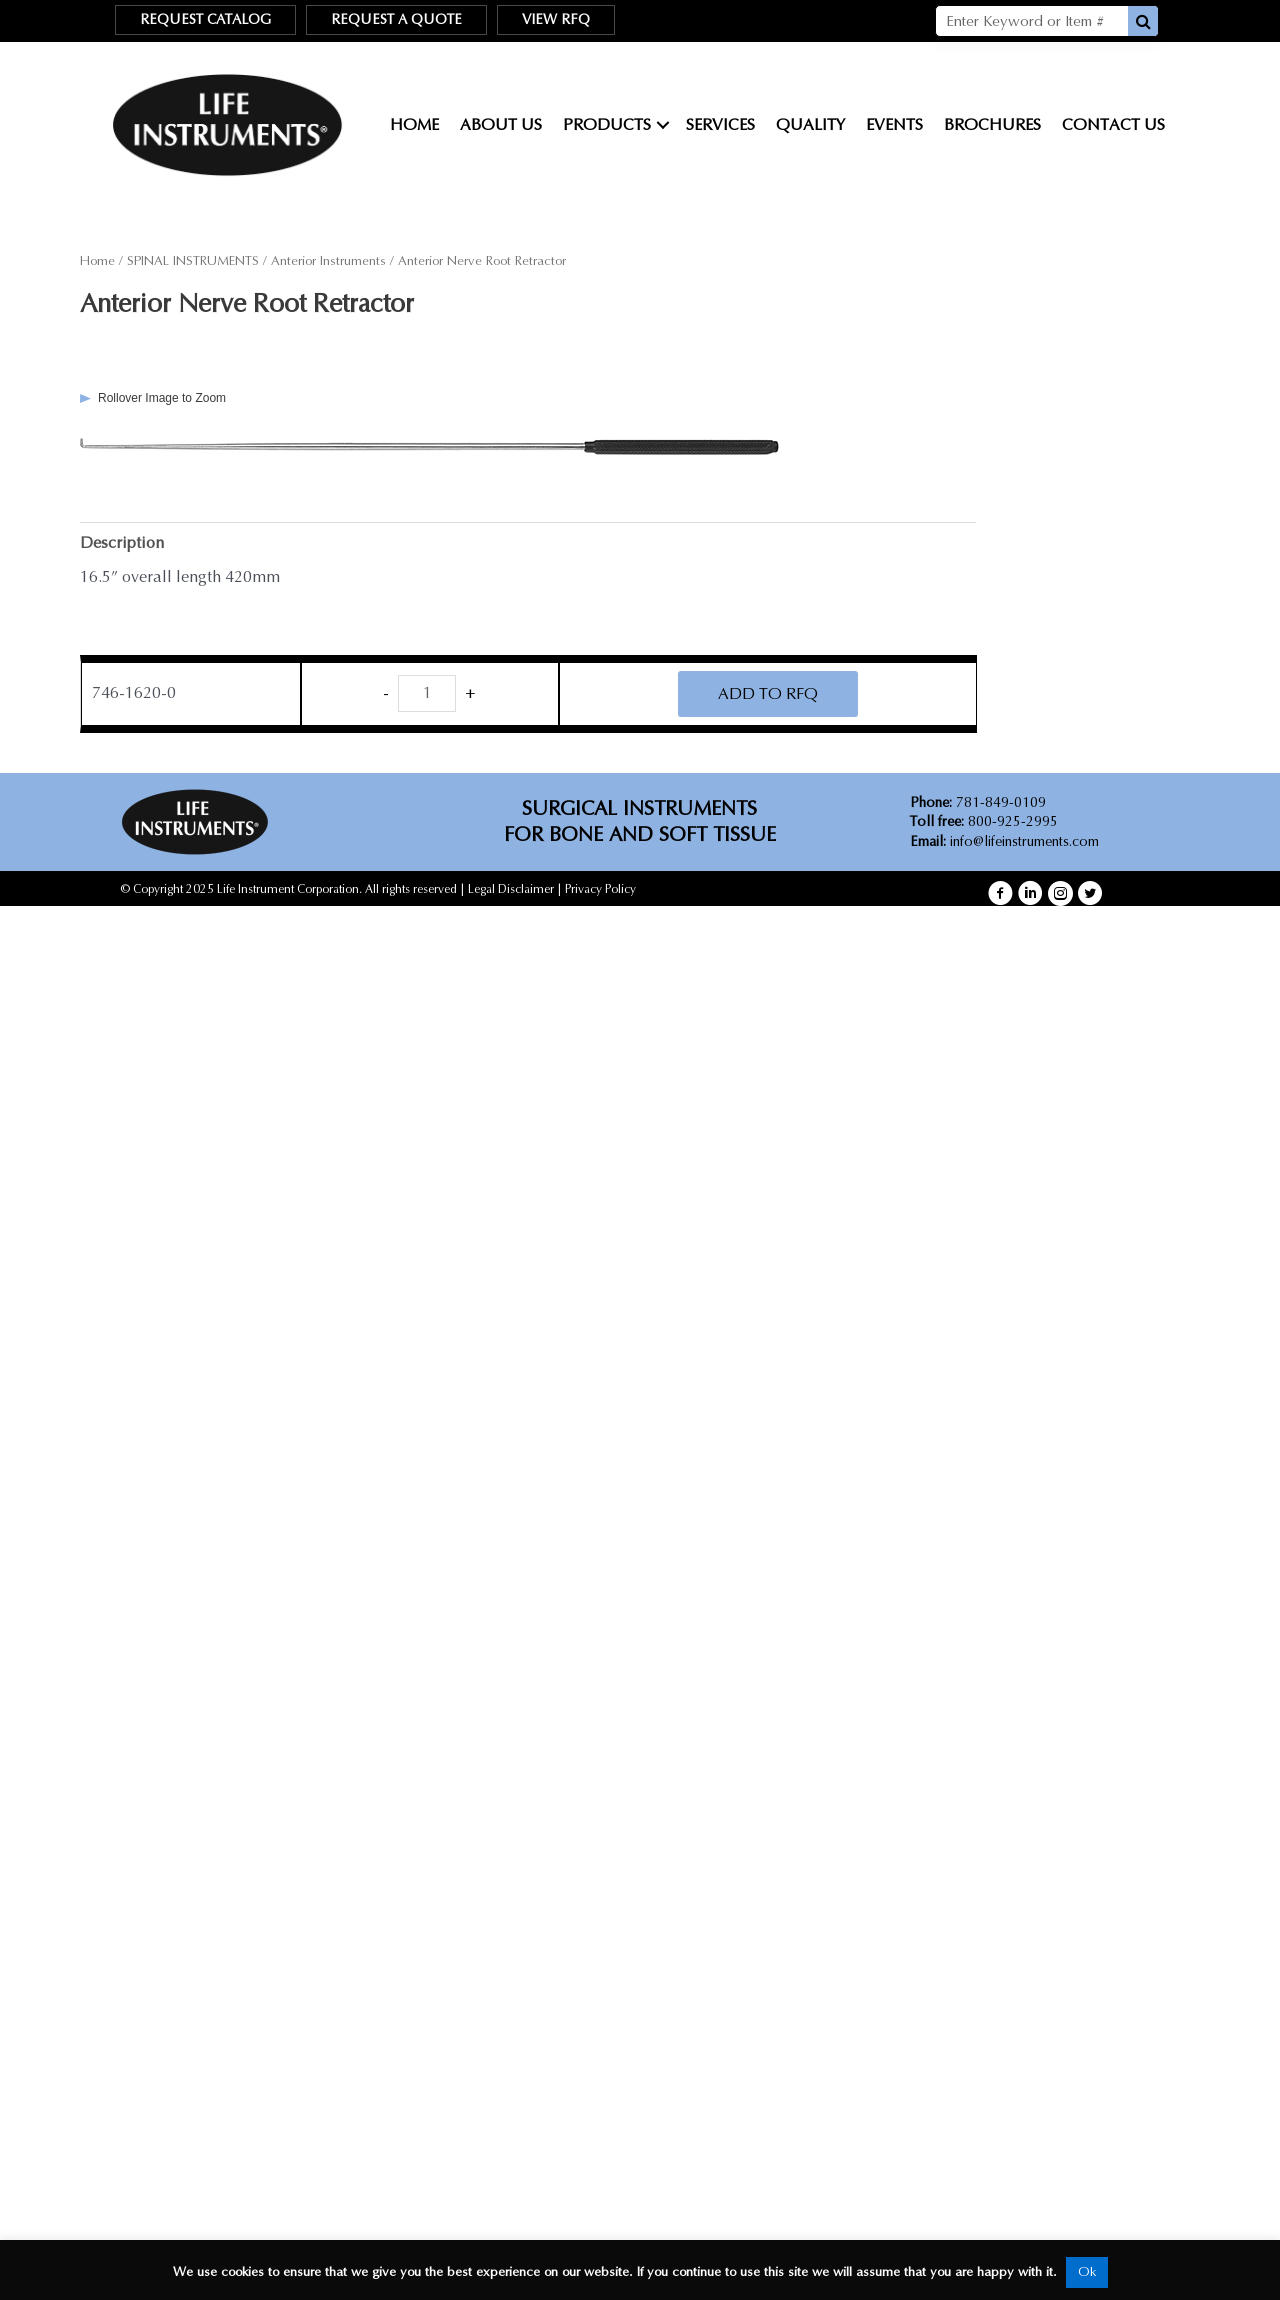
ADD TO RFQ (768, 693)
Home (414, 124)
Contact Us (1113, 124)
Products (607, 124)
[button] (1000, 894)
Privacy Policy (600, 889)
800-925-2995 (984, 821)
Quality (810, 124)
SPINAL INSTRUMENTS (193, 261)
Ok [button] (1087, 2272)
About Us (501, 124)
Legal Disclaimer (511, 889)
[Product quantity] (427, 694)
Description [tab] (122, 542)
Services (720, 124)
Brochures (992, 124)
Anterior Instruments (328, 261)
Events (894, 124)
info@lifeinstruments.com (1024, 841)
